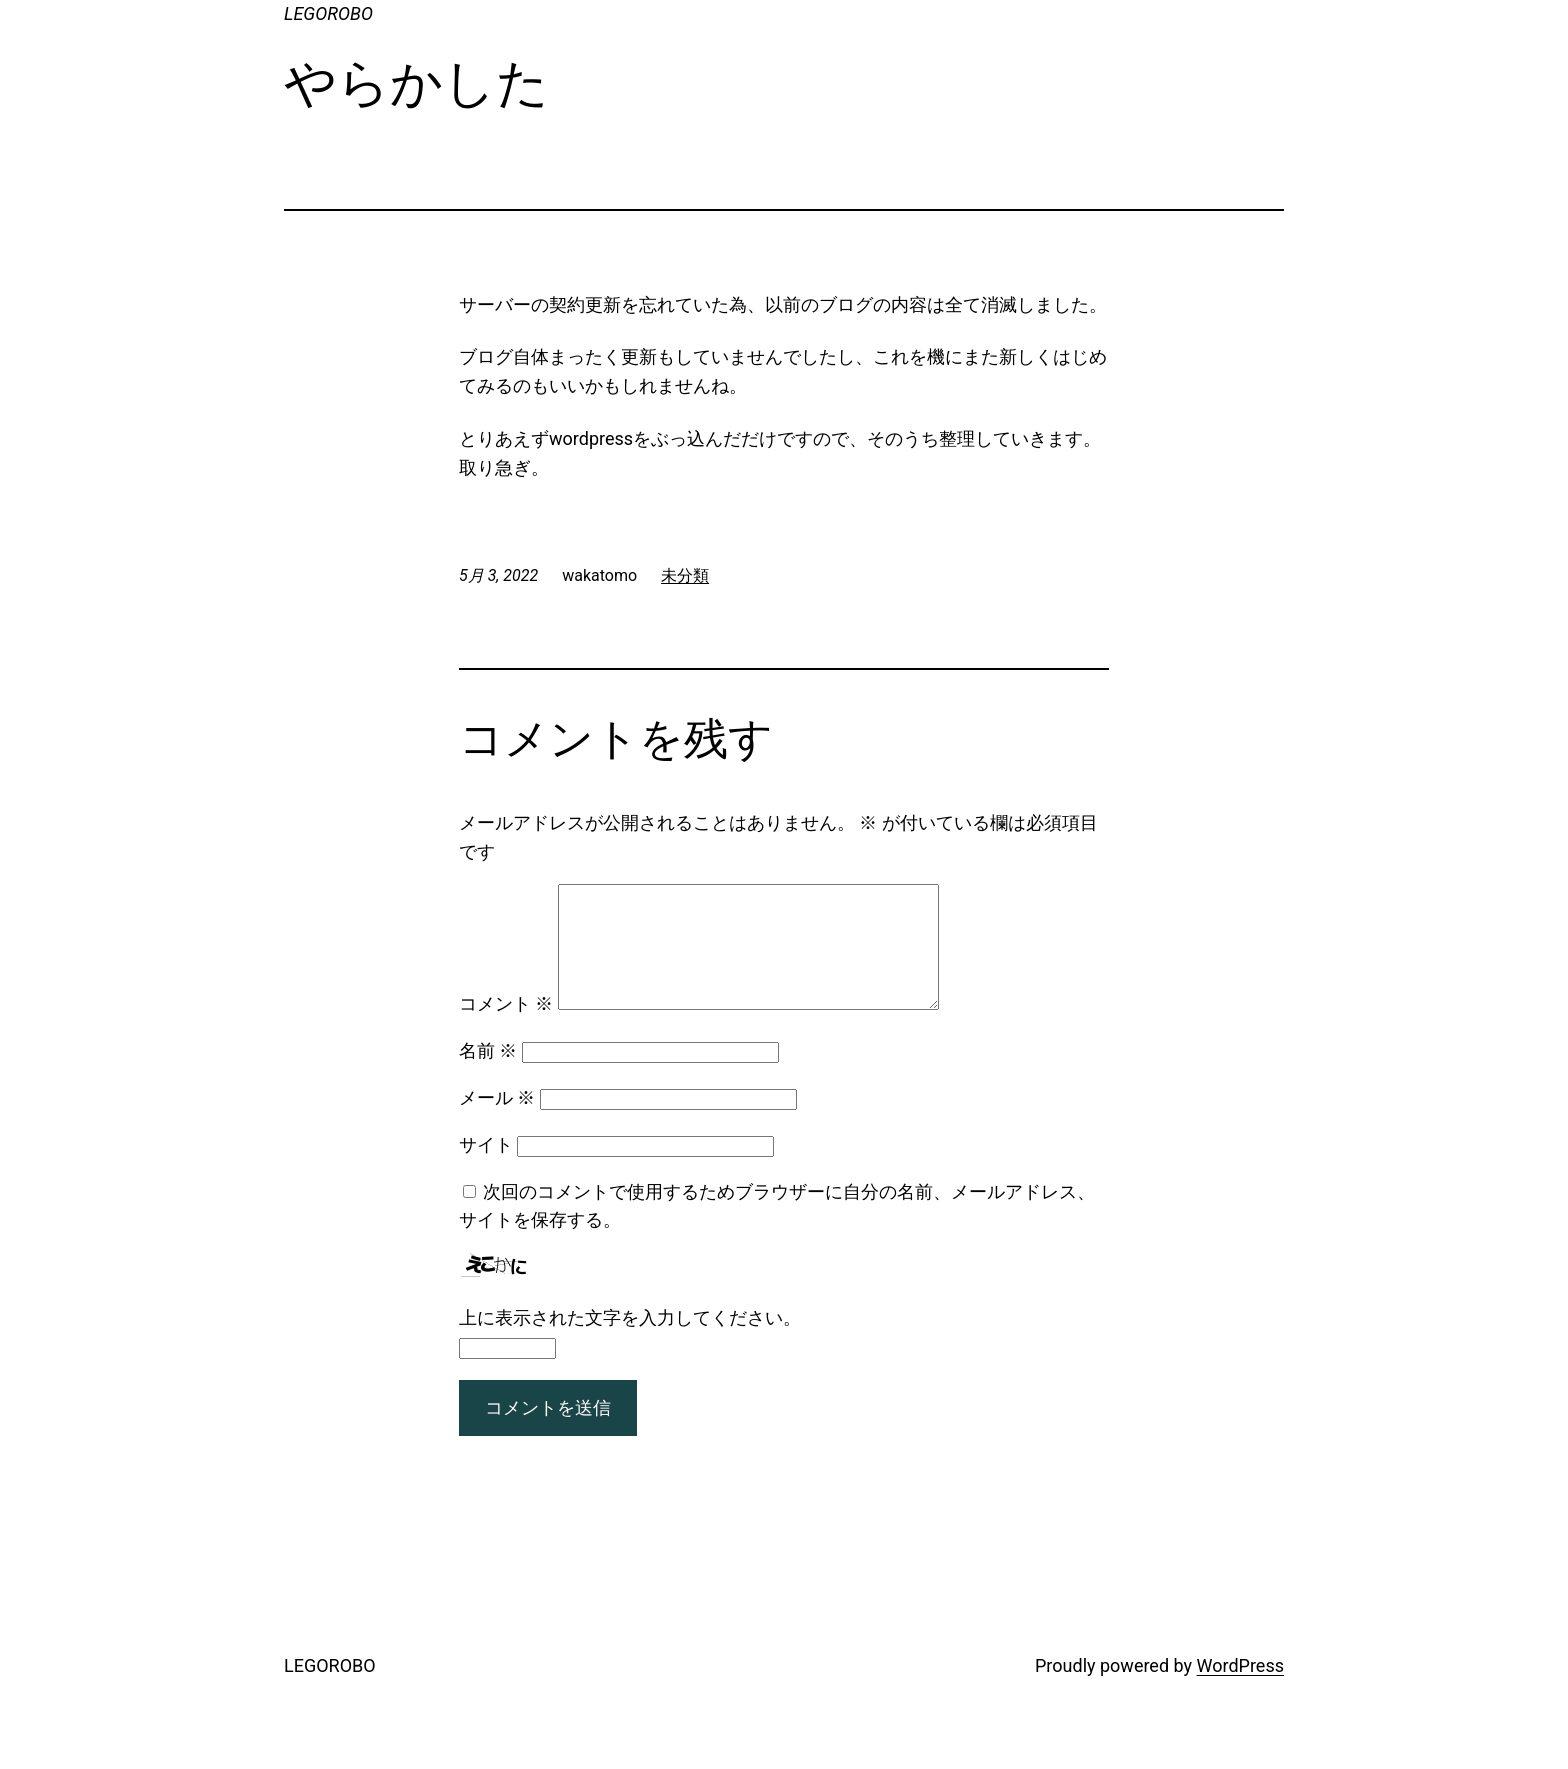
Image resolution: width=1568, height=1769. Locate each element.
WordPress (1240, 1689)
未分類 (685, 575)
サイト (486, 1168)
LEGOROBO (328, 13)
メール (497, 1121)
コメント (506, 1027)
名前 (488, 1074)
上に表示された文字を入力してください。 (630, 1341)
